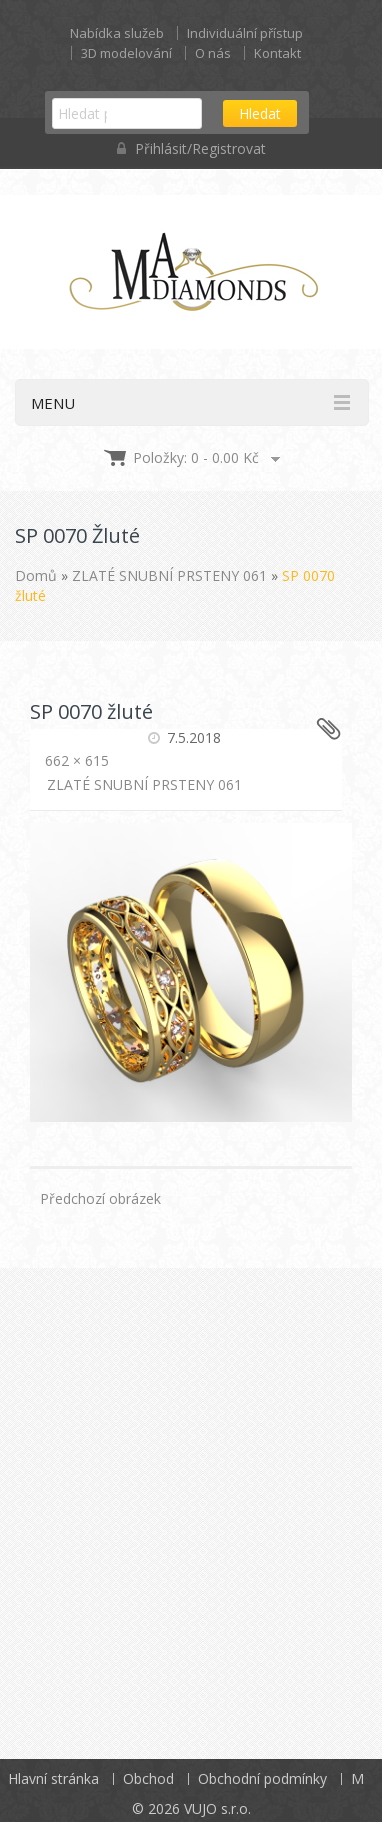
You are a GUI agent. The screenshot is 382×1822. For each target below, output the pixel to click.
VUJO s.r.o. (217, 1808)
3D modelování (126, 53)
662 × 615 (77, 760)
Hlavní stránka (53, 1778)
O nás (213, 53)
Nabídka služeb (117, 33)
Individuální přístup (245, 33)
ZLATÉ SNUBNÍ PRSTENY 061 (169, 575)
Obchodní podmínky (262, 1778)
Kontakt (277, 53)
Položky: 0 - (196, 457)
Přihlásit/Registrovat (191, 148)
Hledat (260, 113)
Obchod (148, 1778)
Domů (36, 575)
